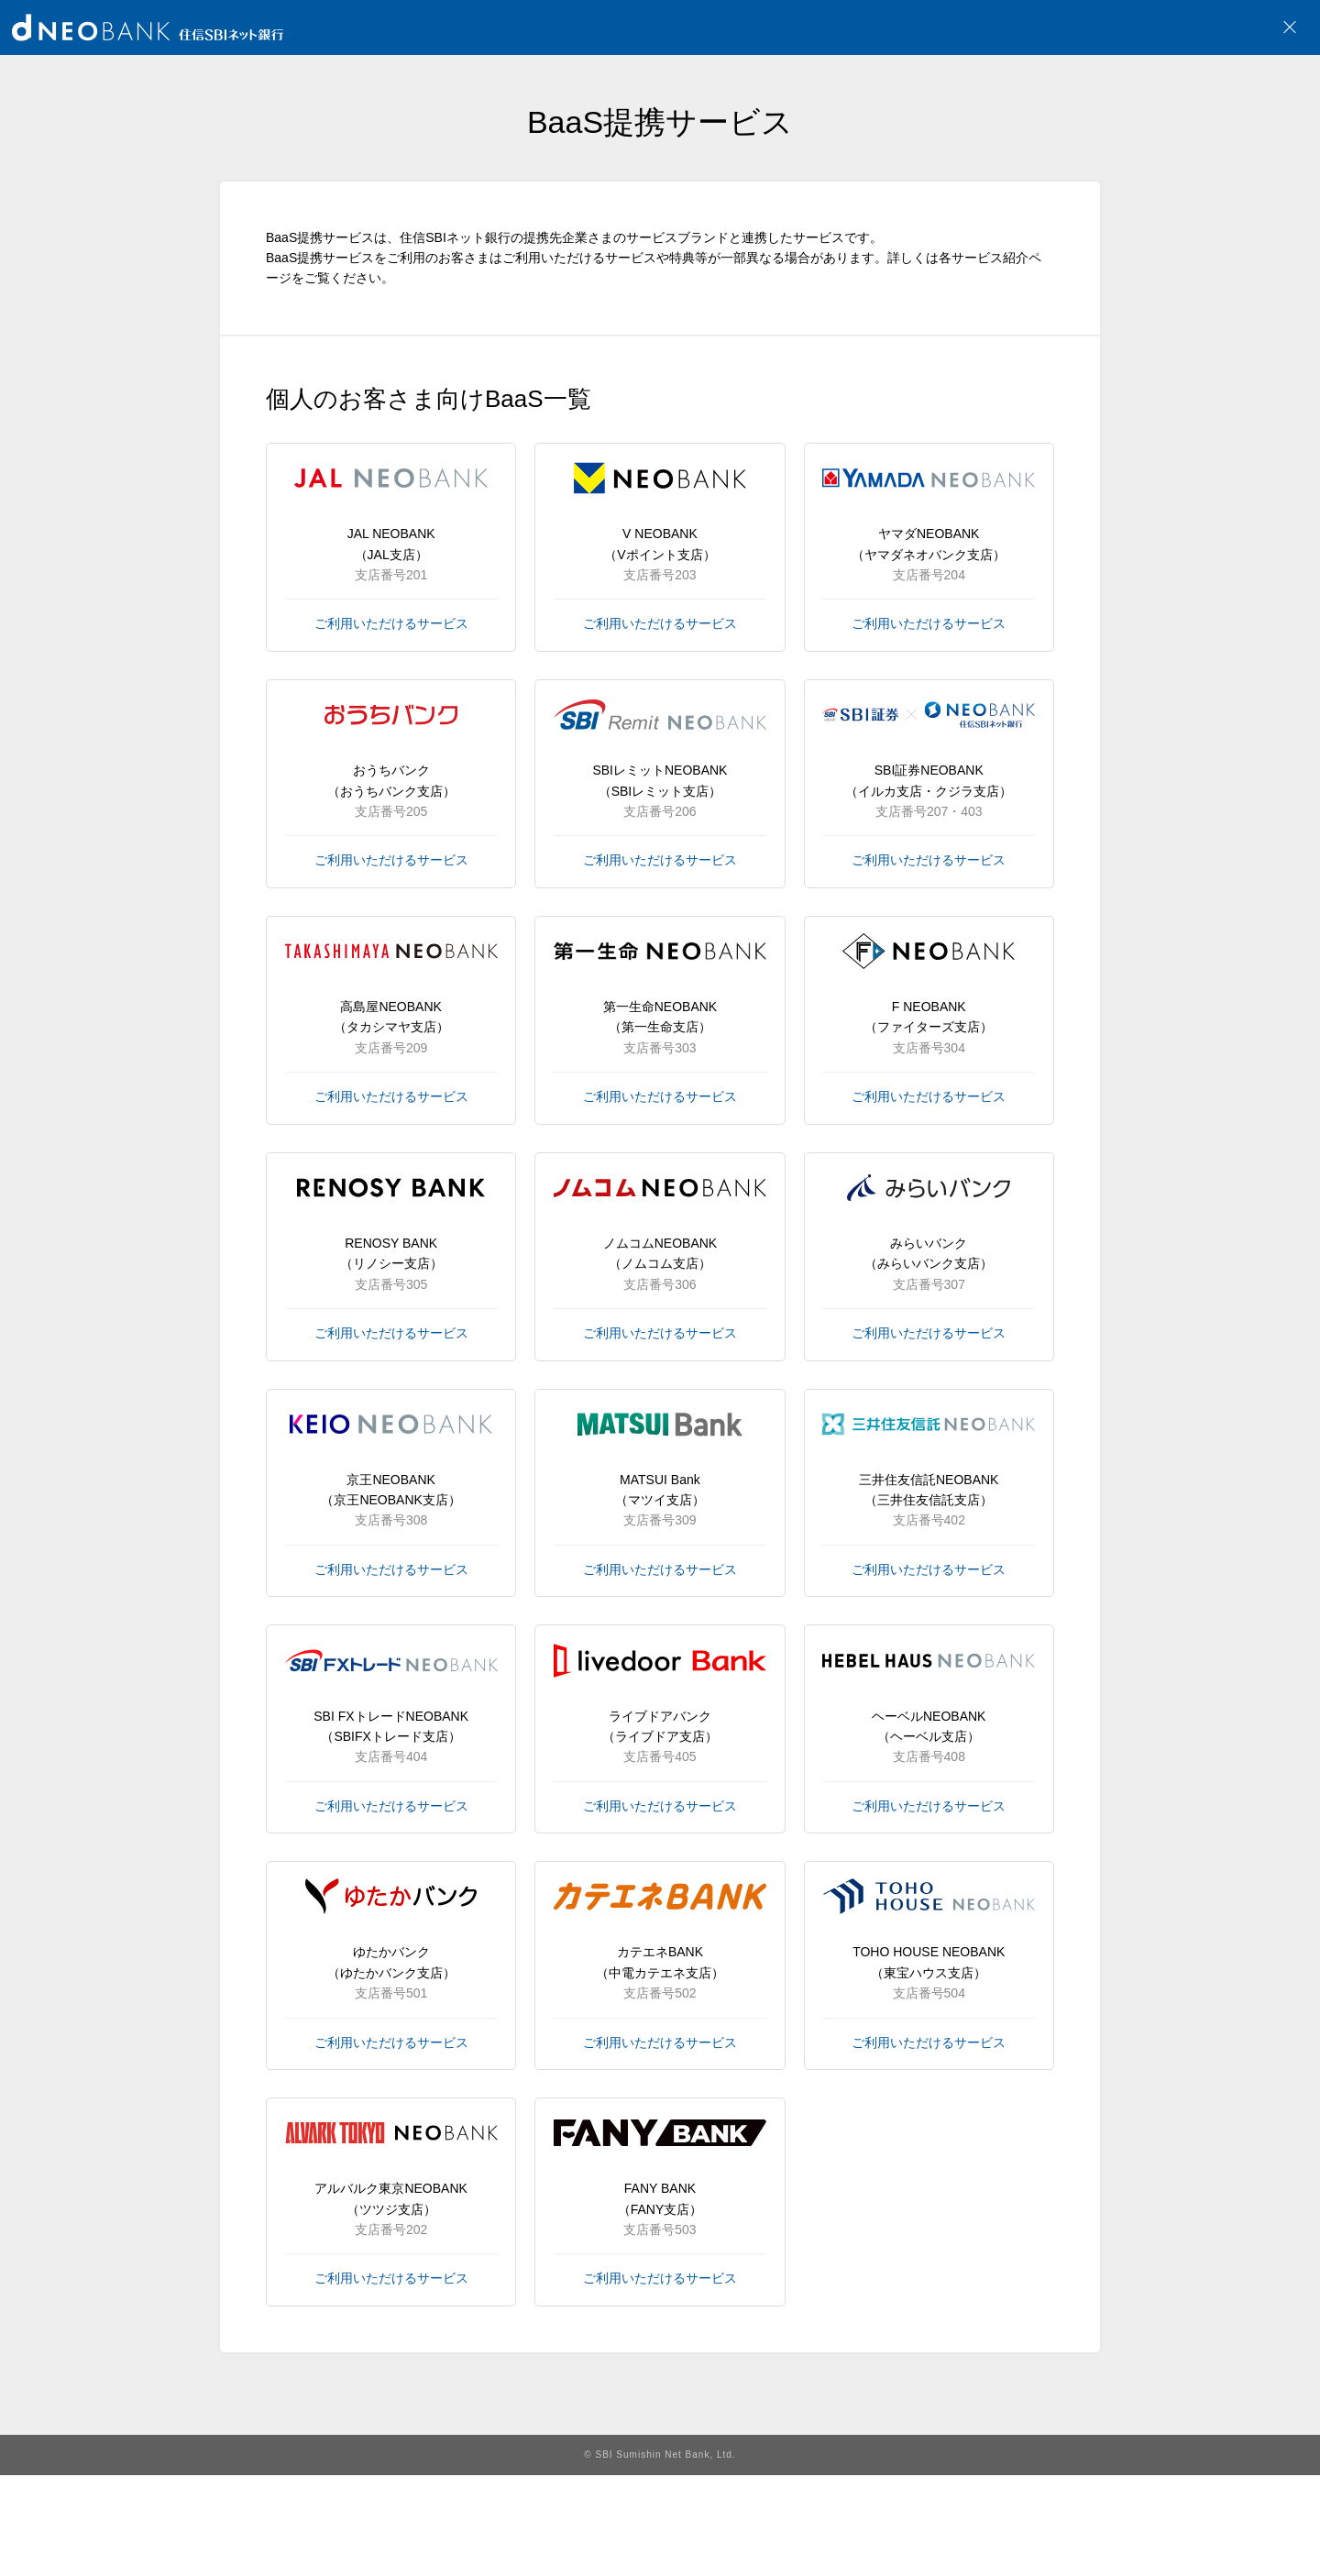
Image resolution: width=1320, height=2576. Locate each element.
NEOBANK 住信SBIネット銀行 (147, 27)
